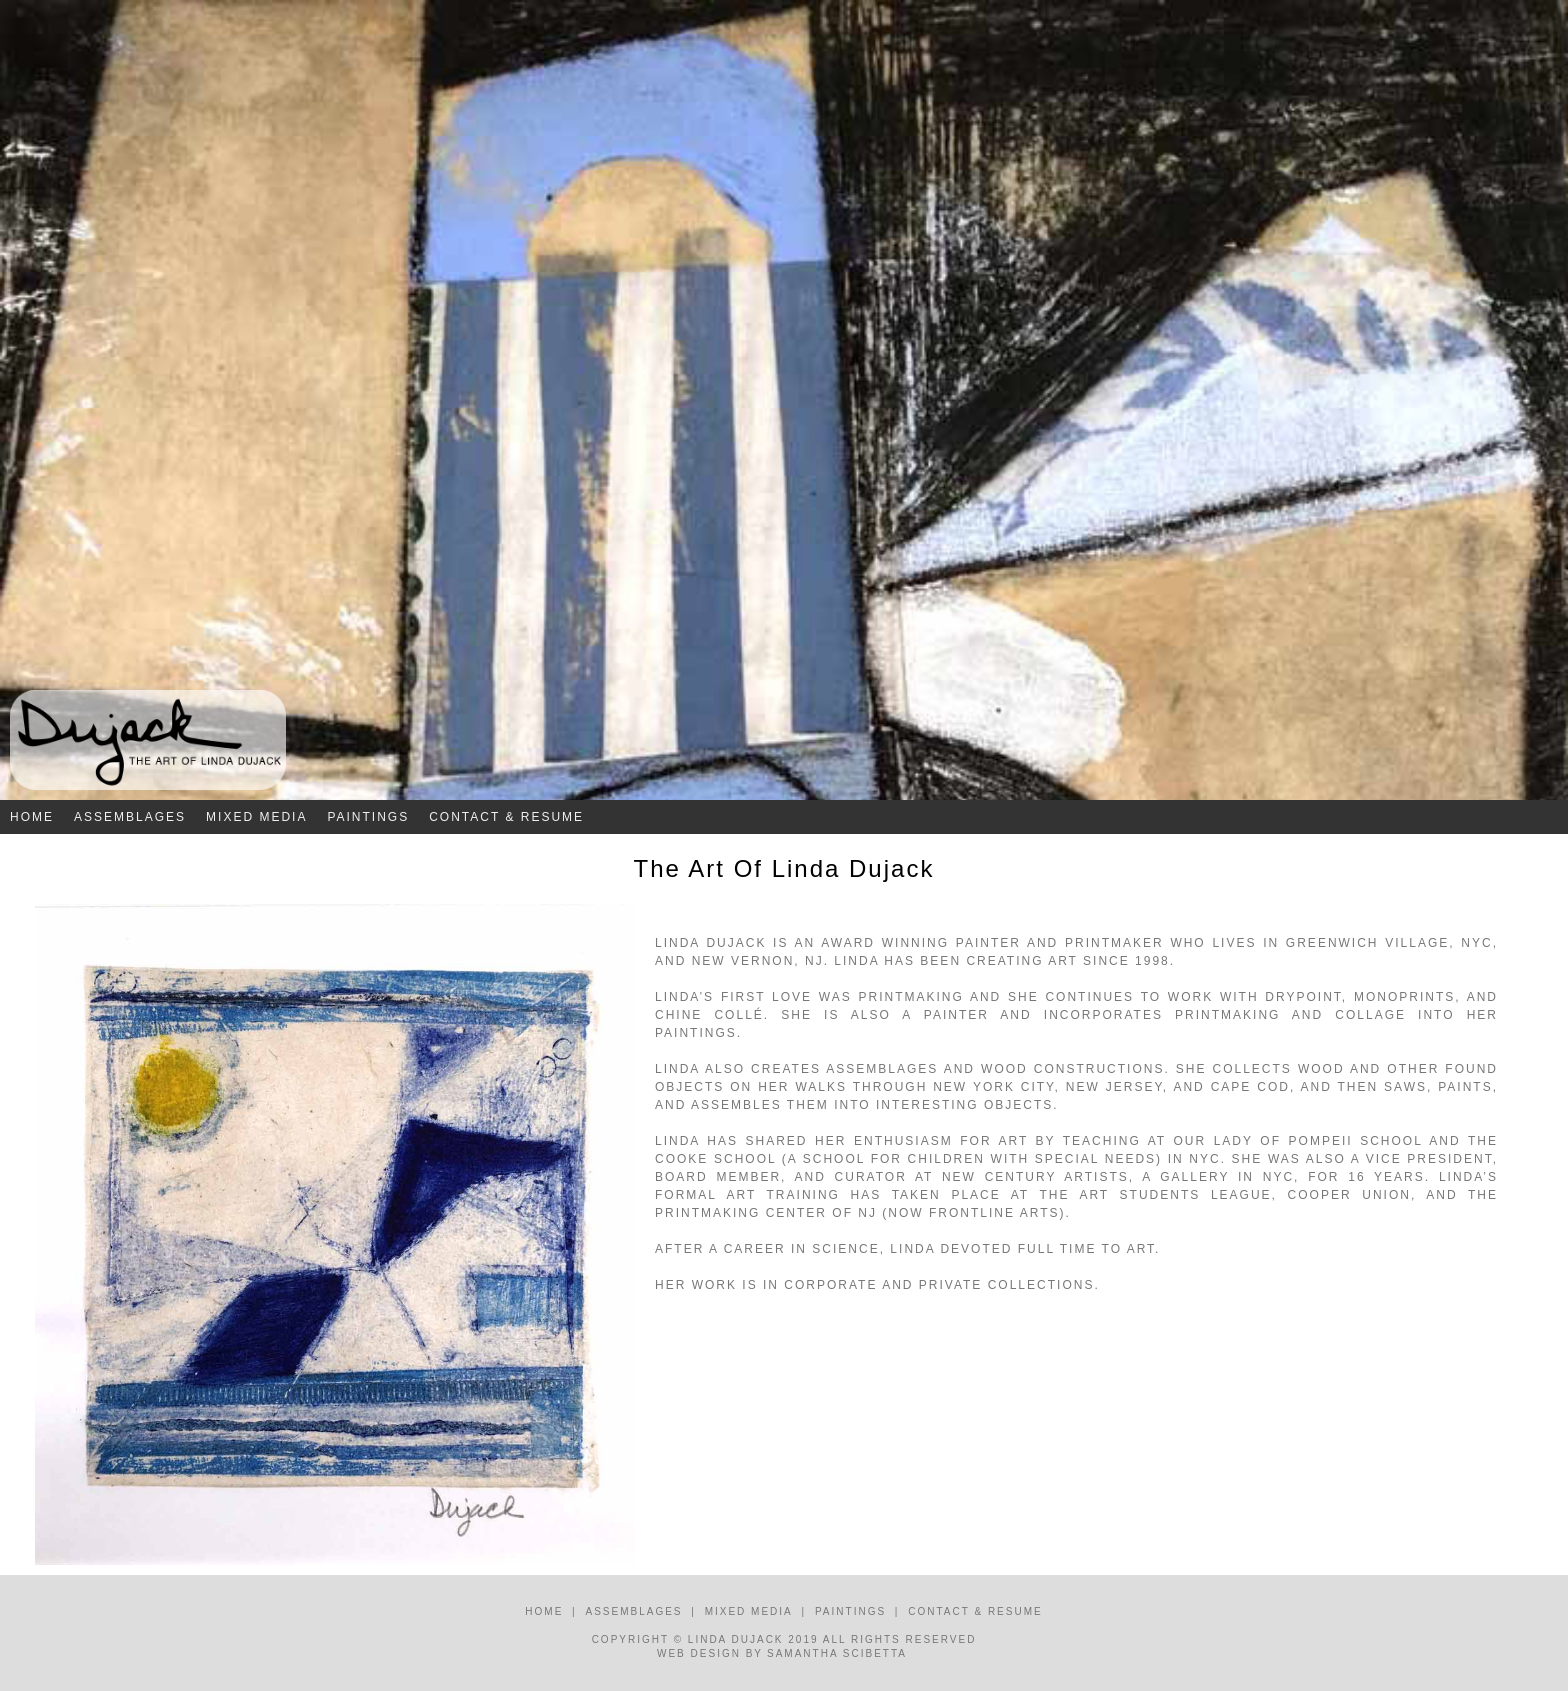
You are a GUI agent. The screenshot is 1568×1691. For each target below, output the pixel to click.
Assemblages (130, 817)
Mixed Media (256, 817)
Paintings (368, 817)
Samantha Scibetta (837, 1653)
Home (32, 817)
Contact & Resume (506, 817)
